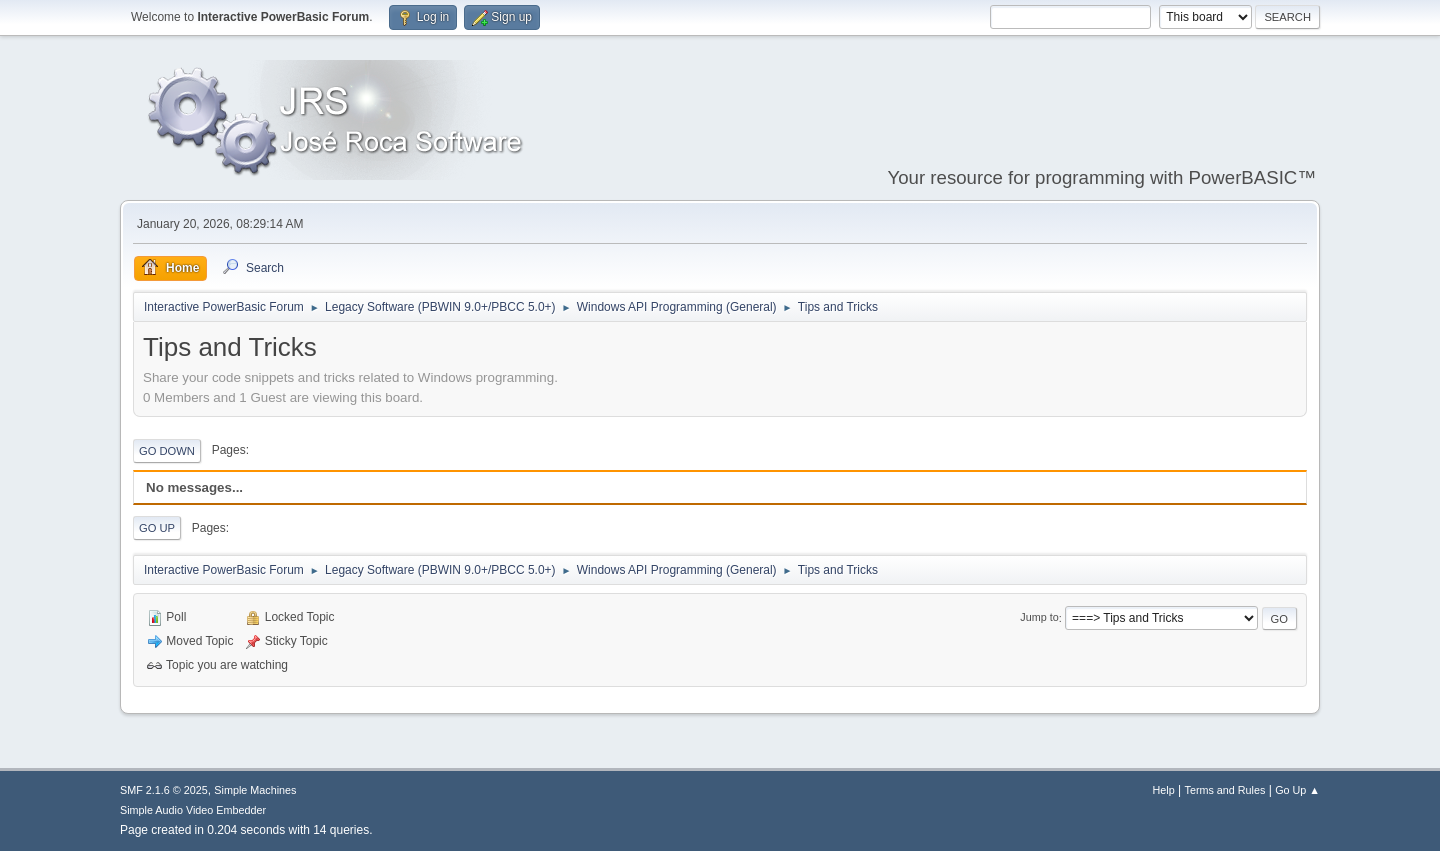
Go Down (167, 451)
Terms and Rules (1225, 790)
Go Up (157, 528)
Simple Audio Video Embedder (193, 810)
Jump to (1039, 618)
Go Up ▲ (1297, 790)
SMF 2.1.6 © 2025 (164, 790)
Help (1164, 790)
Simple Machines (255, 790)
